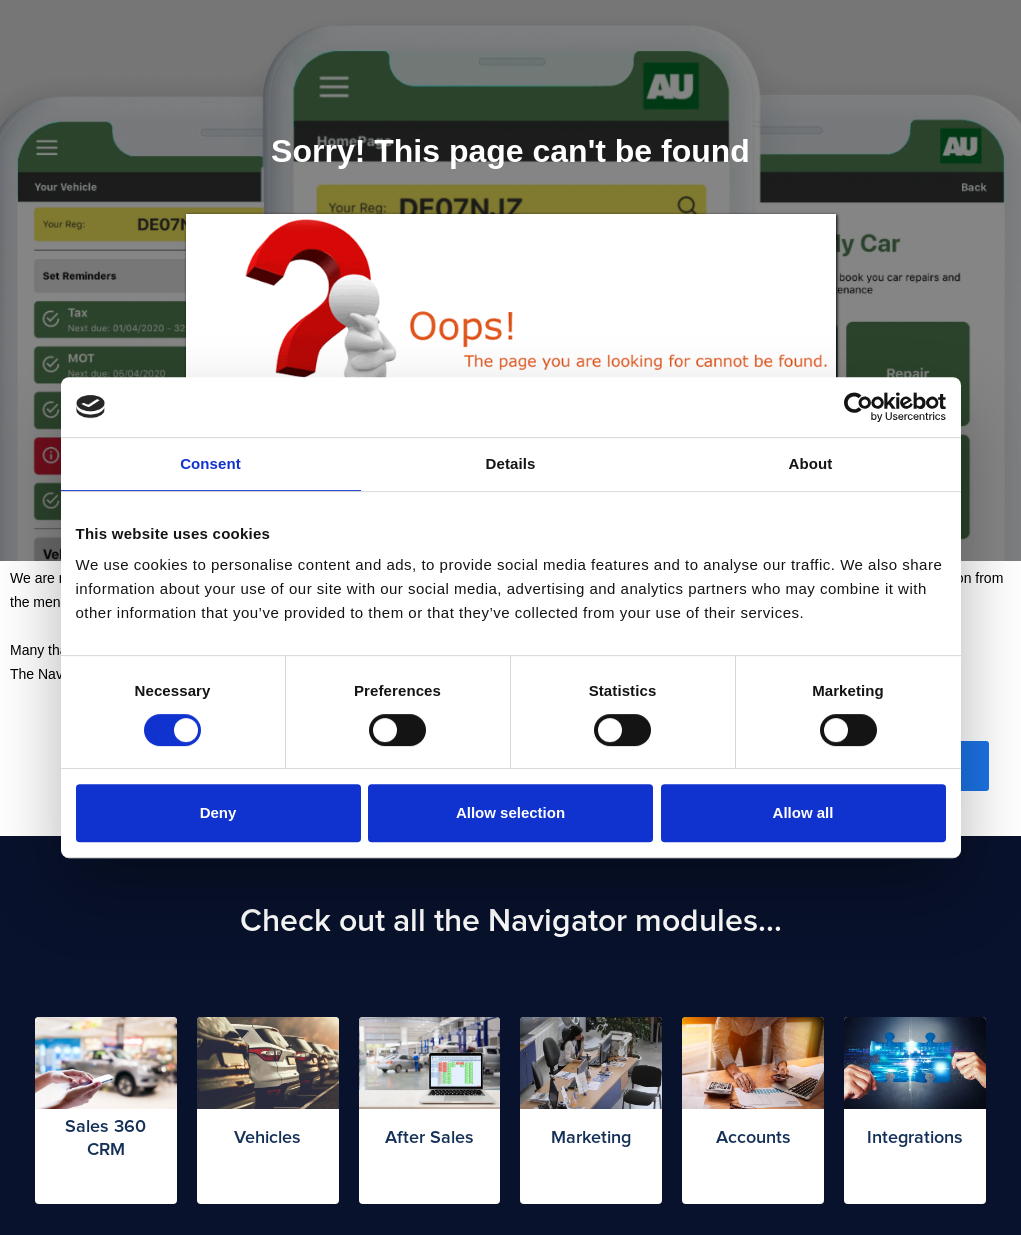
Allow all (803, 812)
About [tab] (811, 463)
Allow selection (510, 812)
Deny (218, 812)
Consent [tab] (210, 463)
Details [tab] (511, 463)
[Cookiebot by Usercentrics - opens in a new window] (858, 407)
